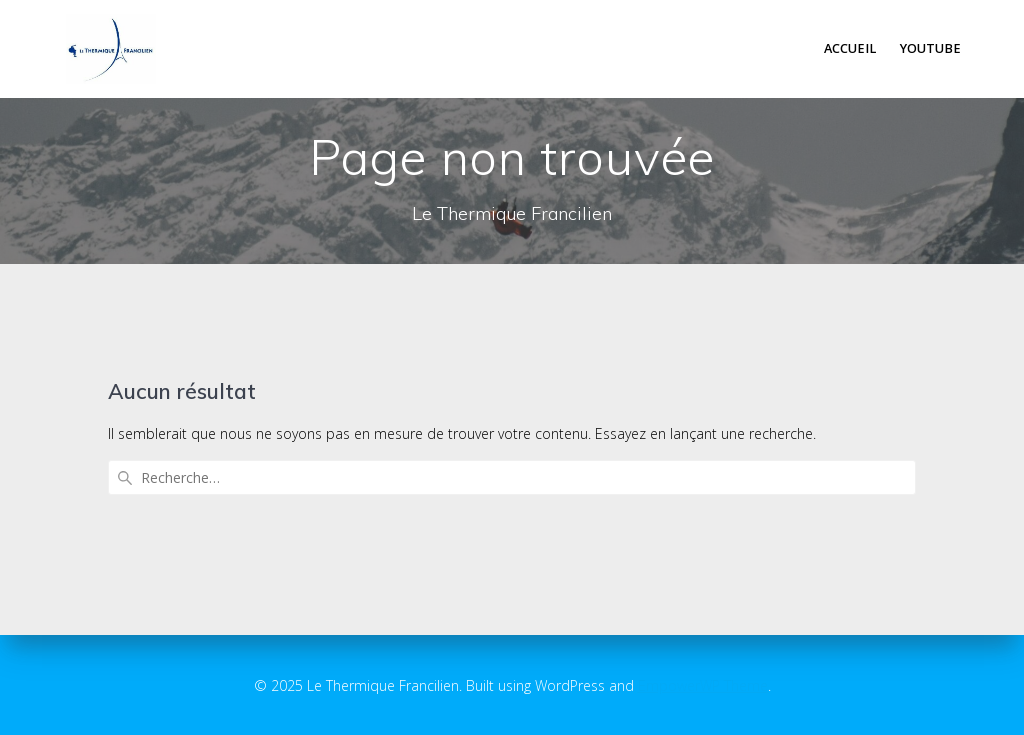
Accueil (850, 48)
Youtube (930, 48)
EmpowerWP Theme (703, 685)
